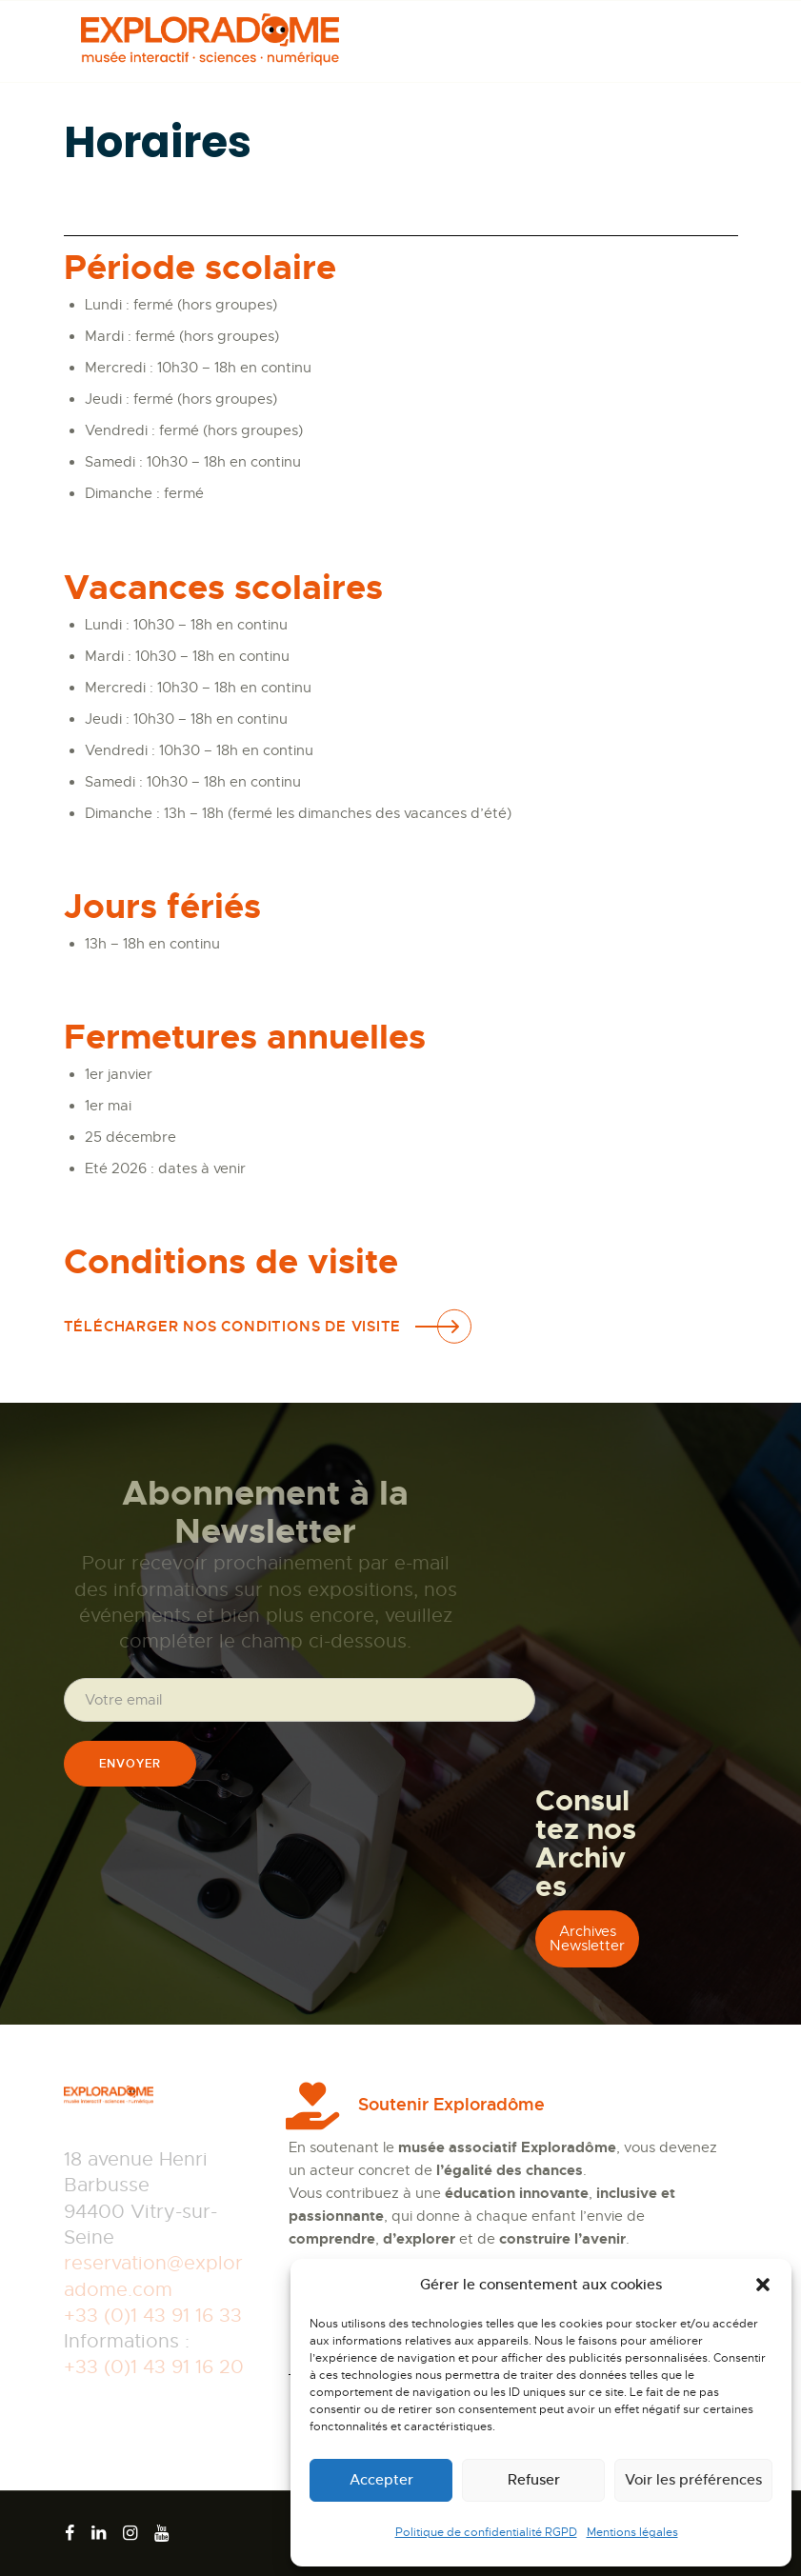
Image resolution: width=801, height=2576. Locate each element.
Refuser (534, 2479)
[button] (762, 2284)
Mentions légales (632, 2532)
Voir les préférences (693, 2479)
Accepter (381, 2479)
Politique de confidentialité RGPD (486, 2532)
